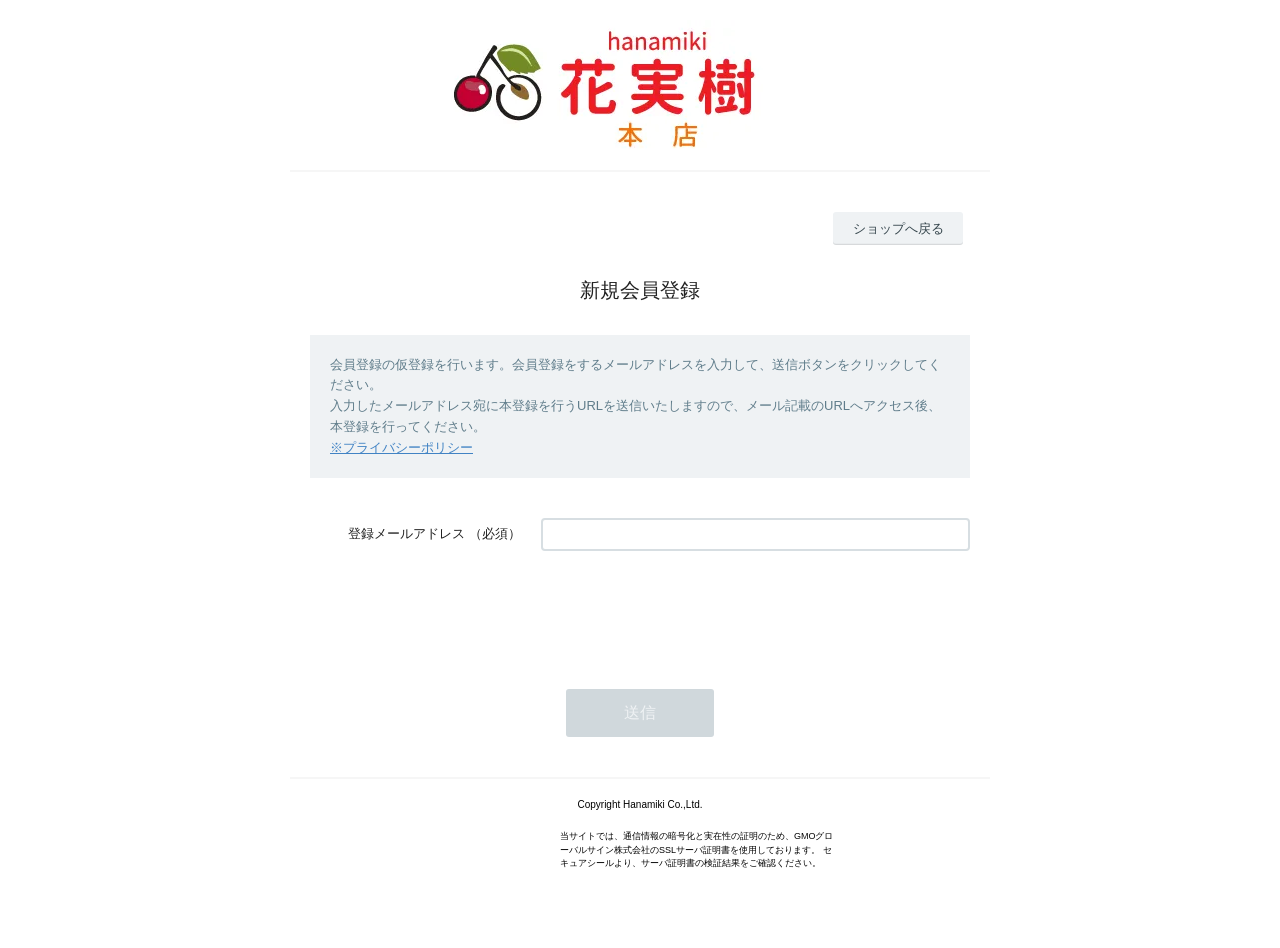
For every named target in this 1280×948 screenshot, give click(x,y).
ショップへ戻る (898, 228)
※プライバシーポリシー (401, 447)
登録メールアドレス (406, 533)
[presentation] (693, 610)
